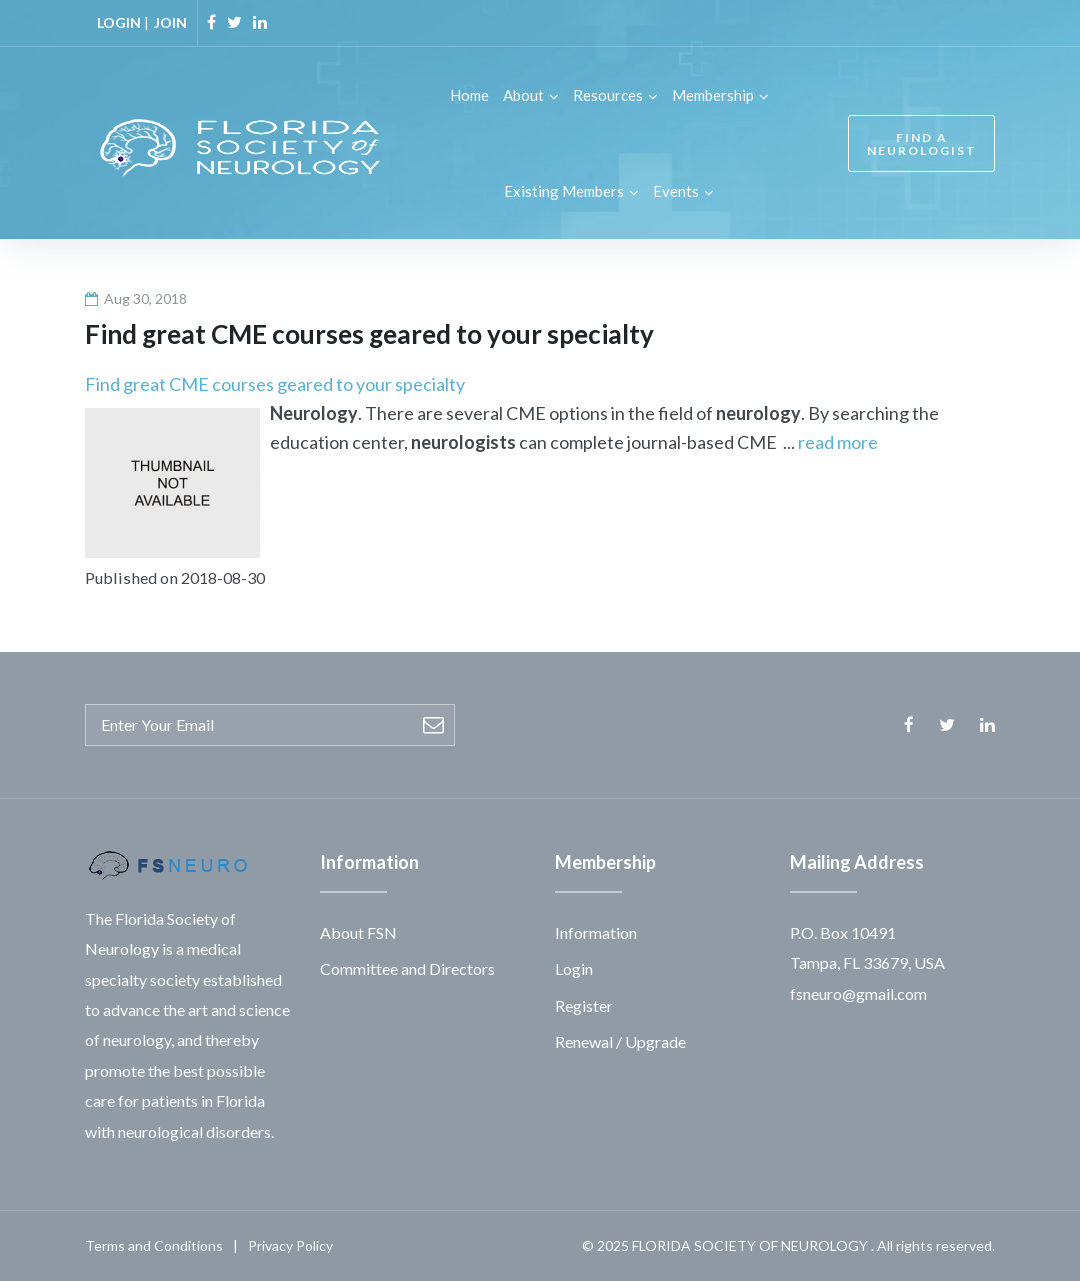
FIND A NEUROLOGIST (922, 144)
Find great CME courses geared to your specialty (275, 384)
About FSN (358, 932)
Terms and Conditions (154, 1245)
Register (584, 1005)
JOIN (170, 22)
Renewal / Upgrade (620, 1041)
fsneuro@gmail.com (858, 993)
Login (574, 968)
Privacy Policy (290, 1245)
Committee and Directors (407, 968)
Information (596, 932)
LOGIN (119, 22)
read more (838, 442)
